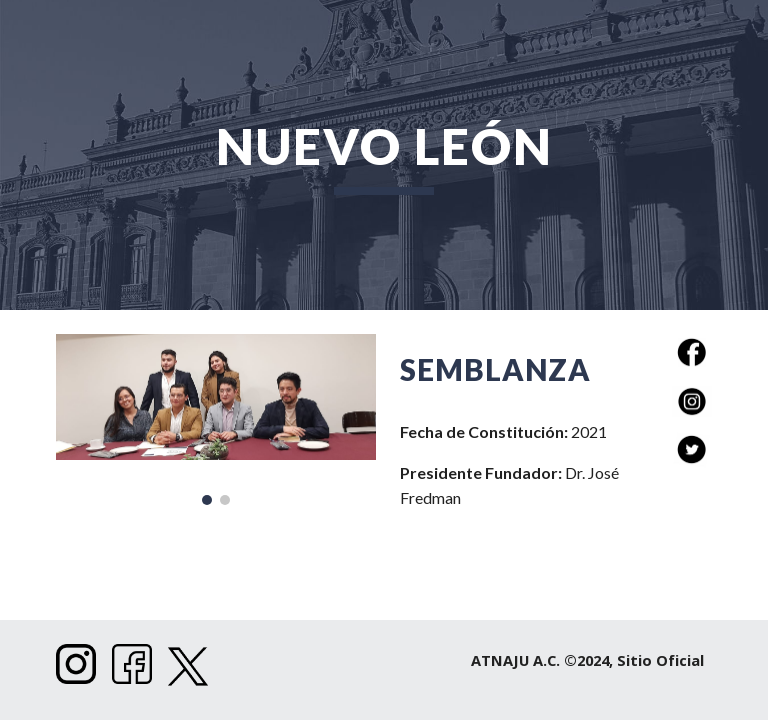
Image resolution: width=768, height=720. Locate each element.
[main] (383, 155)
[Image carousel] (215, 419)
